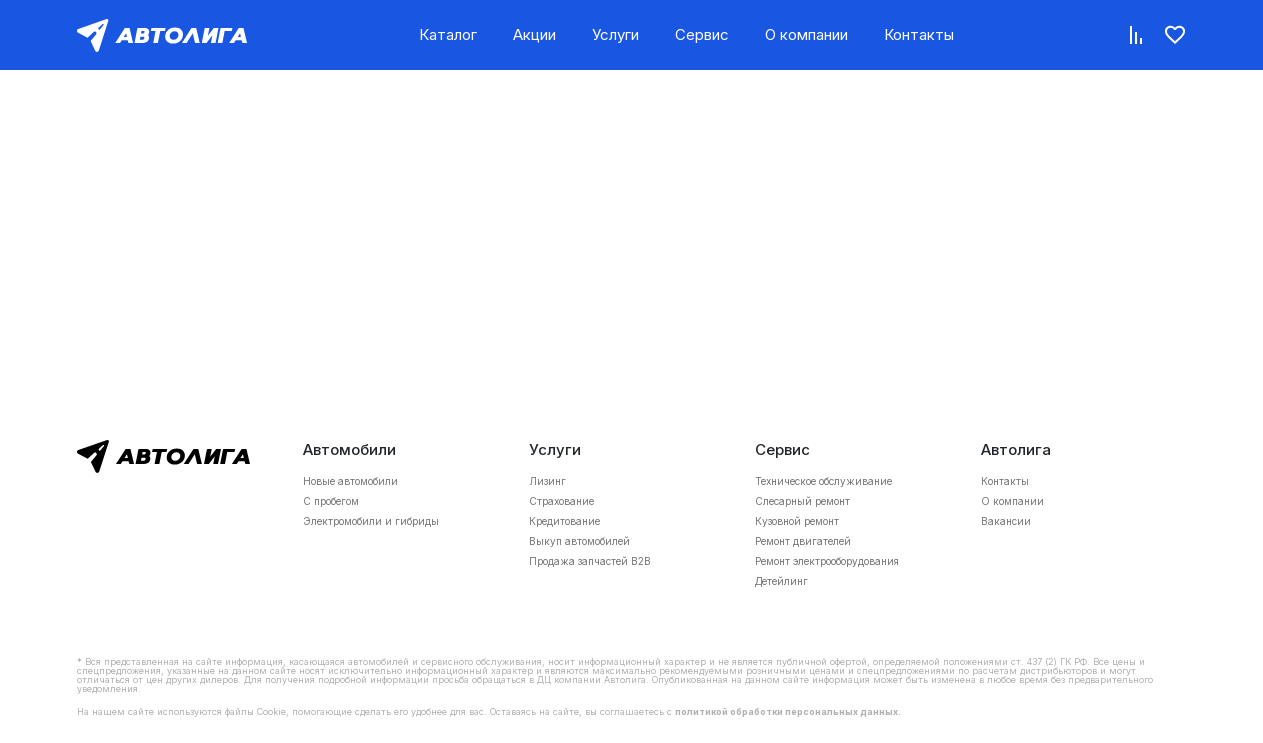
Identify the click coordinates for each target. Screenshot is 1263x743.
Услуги (615, 34)
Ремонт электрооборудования (827, 561)
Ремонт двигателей (803, 541)
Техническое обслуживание (823, 481)
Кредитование (564, 521)
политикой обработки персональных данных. (788, 711)
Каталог (448, 34)
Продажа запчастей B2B (590, 561)
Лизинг (547, 481)
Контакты (919, 34)
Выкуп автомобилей (579, 541)
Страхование (561, 501)
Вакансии (1006, 521)
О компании (806, 34)
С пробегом (331, 501)
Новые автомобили (350, 481)
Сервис (702, 34)
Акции (534, 34)
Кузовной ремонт (797, 521)
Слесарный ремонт (802, 501)
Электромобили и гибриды (371, 521)
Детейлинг (781, 581)
